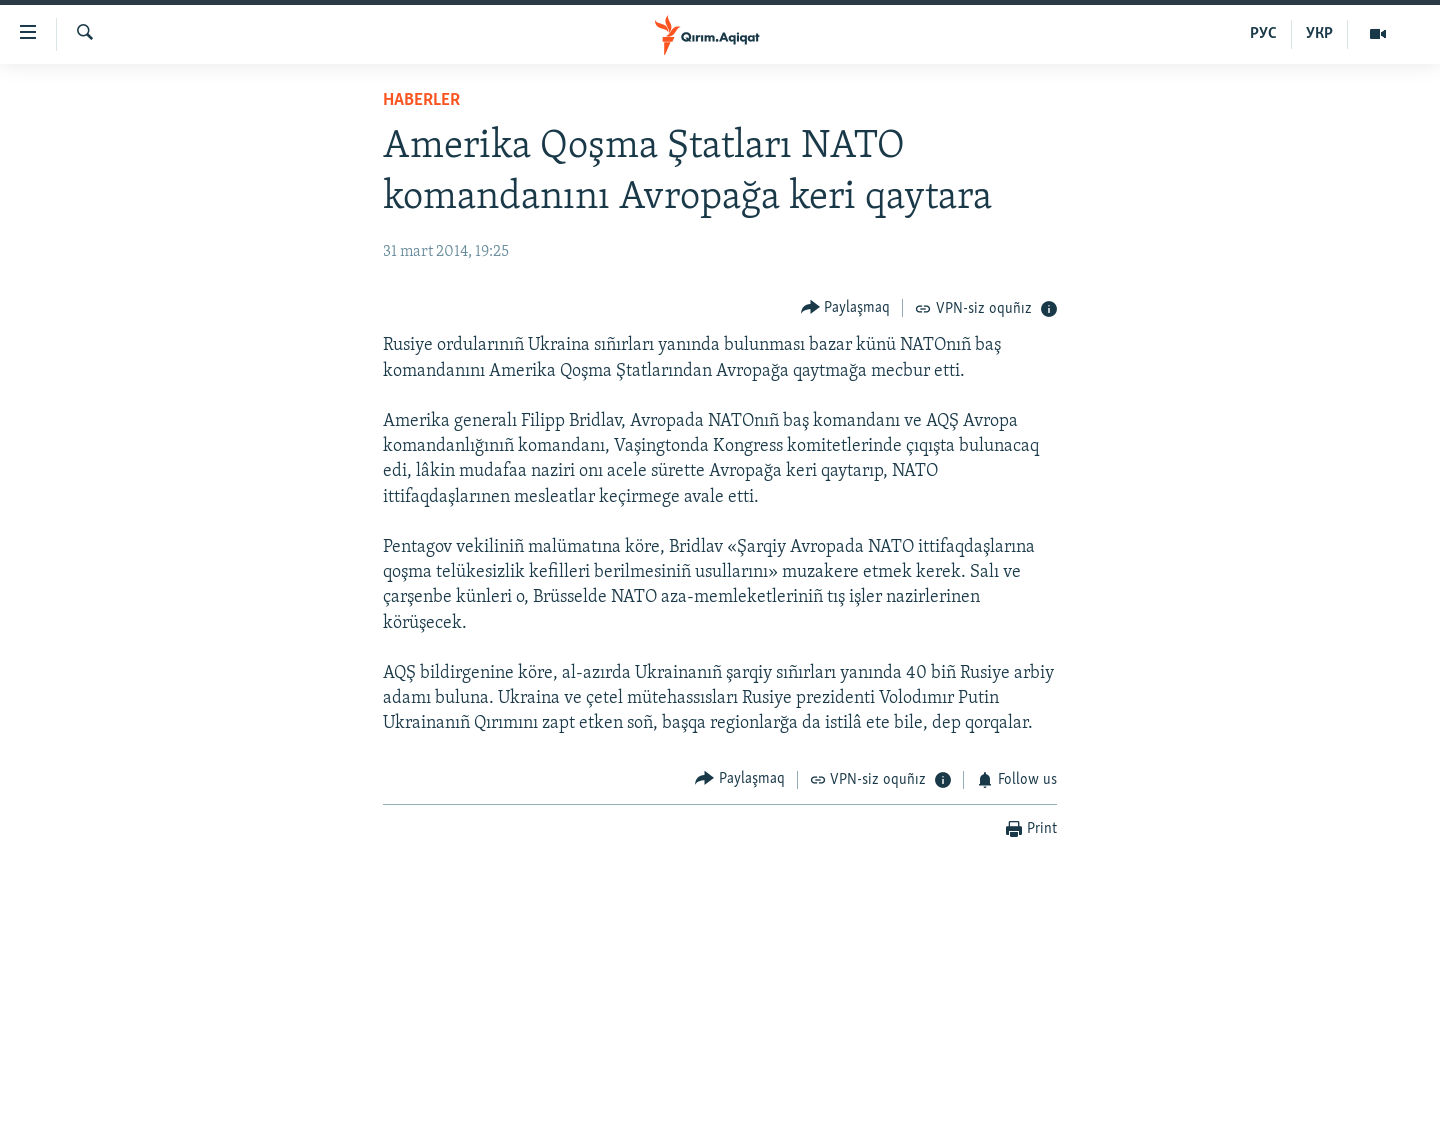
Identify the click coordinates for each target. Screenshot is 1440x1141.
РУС (1263, 34)
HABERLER (421, 100)
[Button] (846, 307)
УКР (1319, 34)
